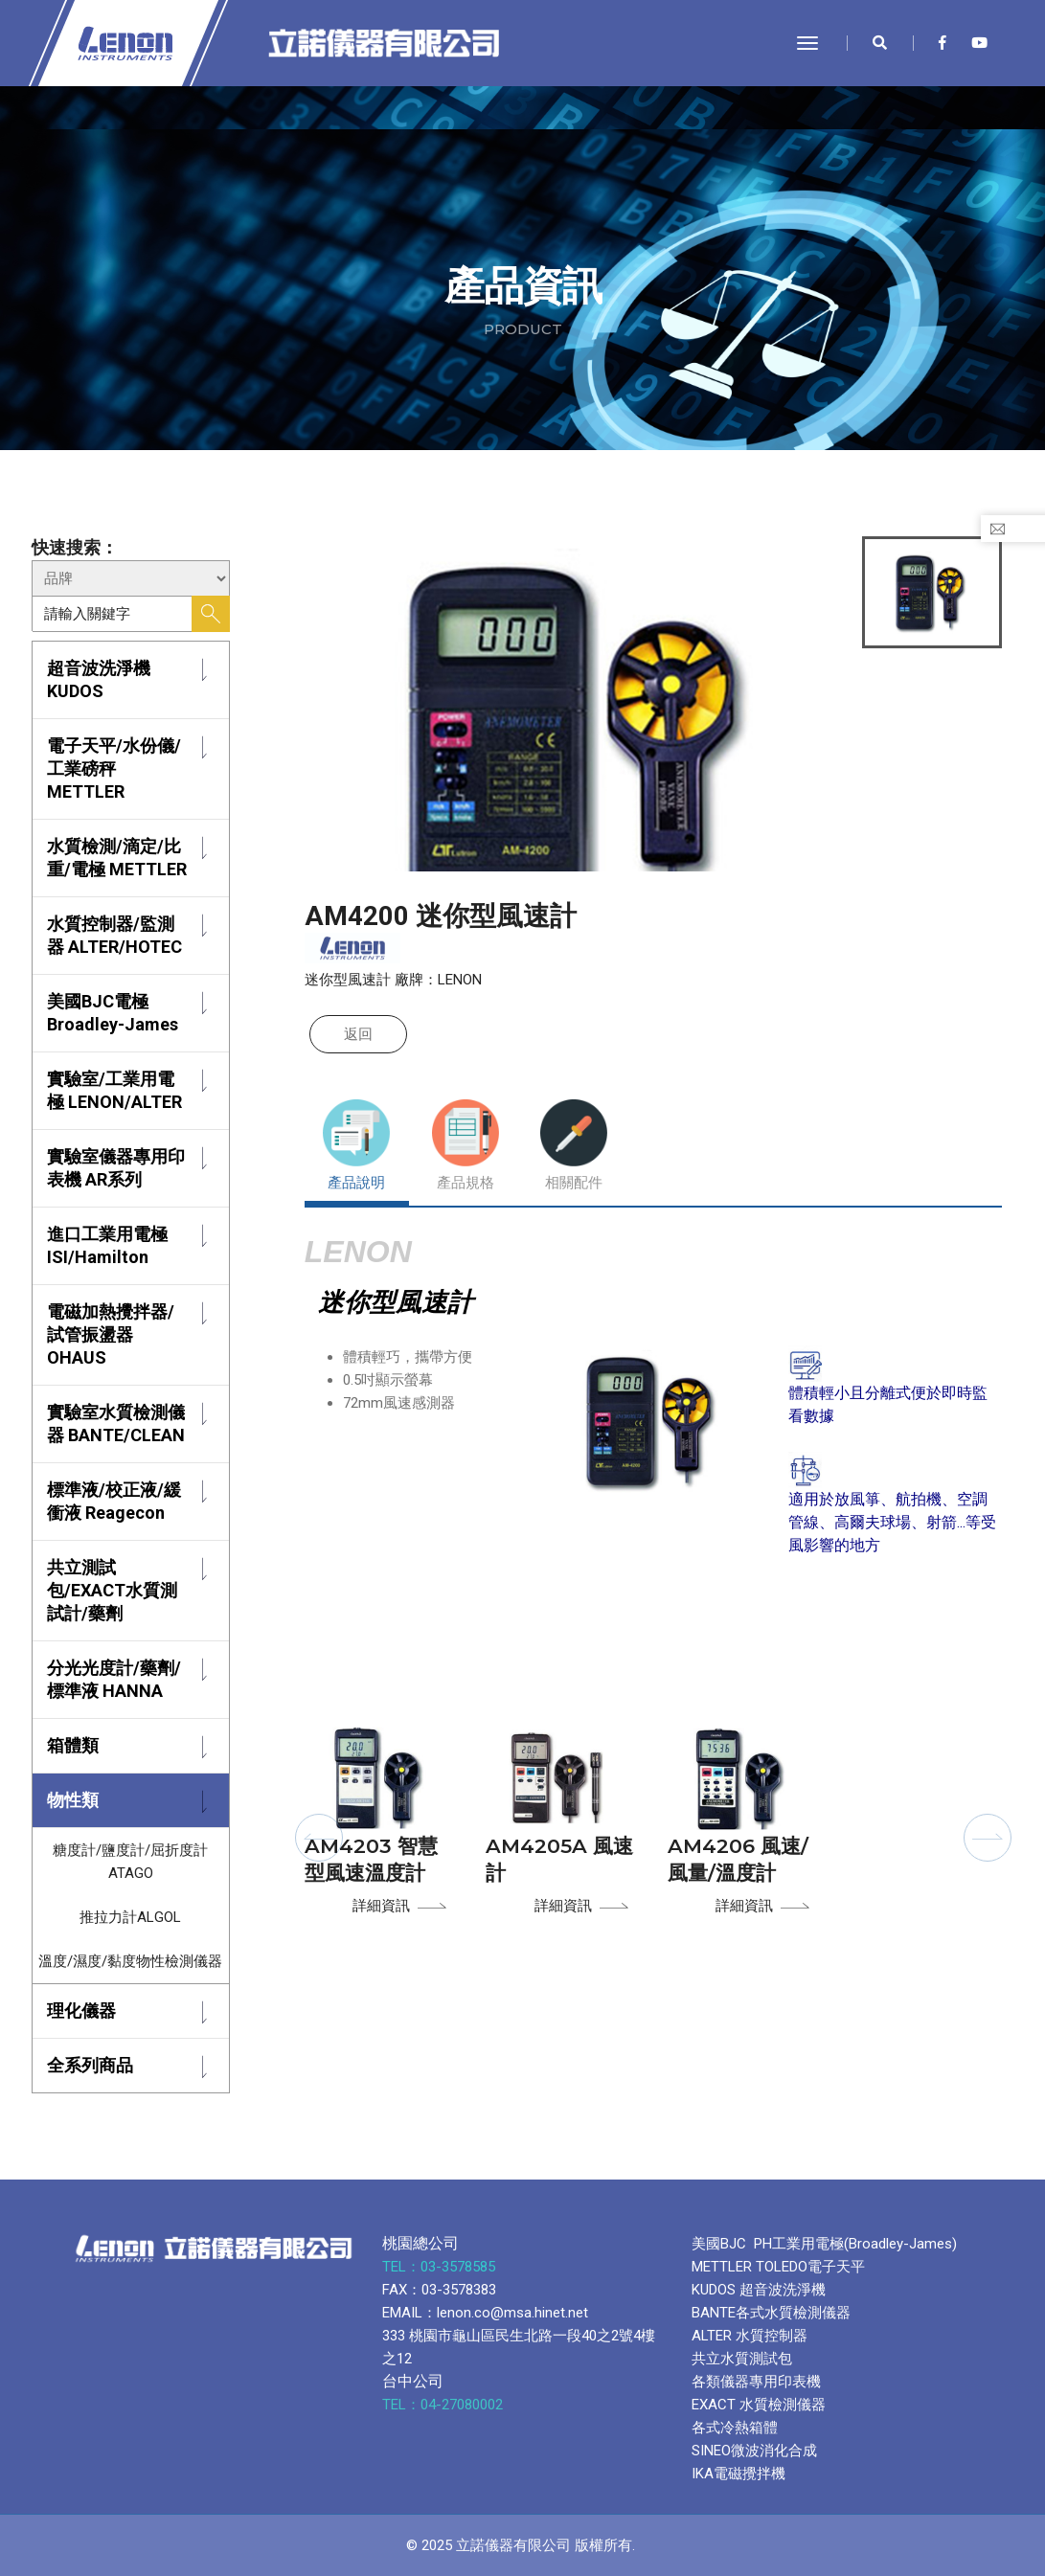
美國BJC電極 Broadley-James (112, 1012)
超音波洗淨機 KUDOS (98, 679)
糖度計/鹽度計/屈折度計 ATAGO (130, 1862)
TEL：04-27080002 (444, 2404)
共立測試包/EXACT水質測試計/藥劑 (112, 1590)
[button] (319, 1838)
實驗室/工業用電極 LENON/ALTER (114, 1090)
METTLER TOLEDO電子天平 (778, 2266)
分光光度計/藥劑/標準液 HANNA (114, 1679)
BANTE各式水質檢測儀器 (771, 2312)
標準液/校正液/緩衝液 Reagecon (114, 1501)
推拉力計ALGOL (130, 1917)
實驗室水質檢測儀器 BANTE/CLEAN (116, 1423)
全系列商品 (90, 2065)
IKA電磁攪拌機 (738, 2473)
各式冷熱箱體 (735, 2427)
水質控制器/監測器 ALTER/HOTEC (114, 935)
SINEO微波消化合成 (754, 2450)
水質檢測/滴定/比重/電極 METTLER (117, 857)
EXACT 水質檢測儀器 (759, 2404)
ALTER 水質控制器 (749, 2335)
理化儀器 (81, 2010)
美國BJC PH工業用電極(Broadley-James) (824, 2243)
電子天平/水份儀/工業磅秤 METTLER (114, 768)
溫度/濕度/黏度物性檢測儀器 (130, 1961)
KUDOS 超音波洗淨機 (759, 2289)
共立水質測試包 (742, 2358)
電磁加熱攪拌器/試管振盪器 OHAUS (110, 1334)
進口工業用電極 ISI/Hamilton (107, 1245)
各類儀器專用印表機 (756, 2381)
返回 (358, 1034)
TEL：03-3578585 (440, 2266)
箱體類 (73, 1745)
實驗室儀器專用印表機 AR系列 (116, 1167)
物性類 (73, 1800)
